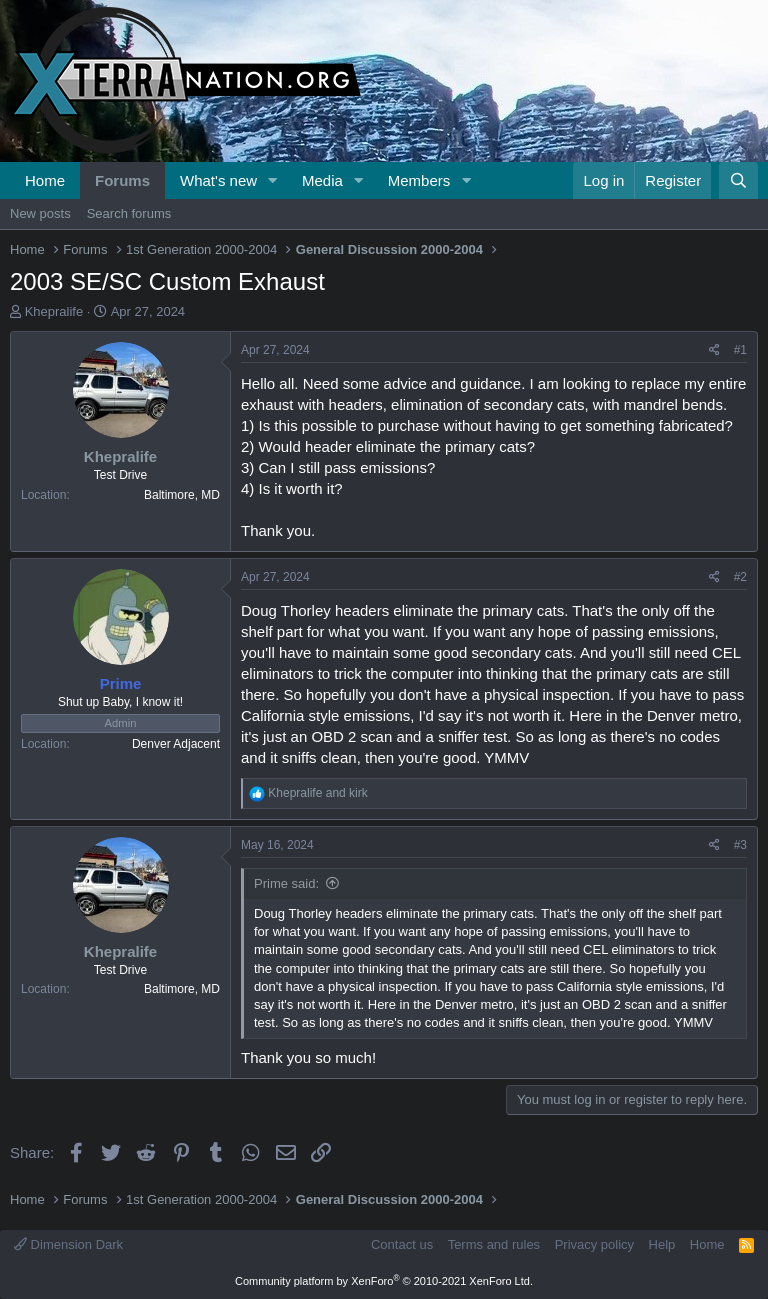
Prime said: (286, 883)
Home (45, 180)
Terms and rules (494, 1244)
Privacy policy (594, 1244)
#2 (740, 577)
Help (662, 1244)
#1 (740, 350)
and (317, 793)
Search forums (129, 213)
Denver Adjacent (176, 744)
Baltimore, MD (182, 495)
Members (419, 180)
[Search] (738, 180)
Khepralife (54, 311)
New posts (40, 213)
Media (322, 180)
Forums (122, 180)
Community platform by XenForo (384, 1281)
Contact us (402, 1244)
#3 (740, 845)
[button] (273, 180)
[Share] (714, 350)
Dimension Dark (68, 1244)
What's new (218, 180)
